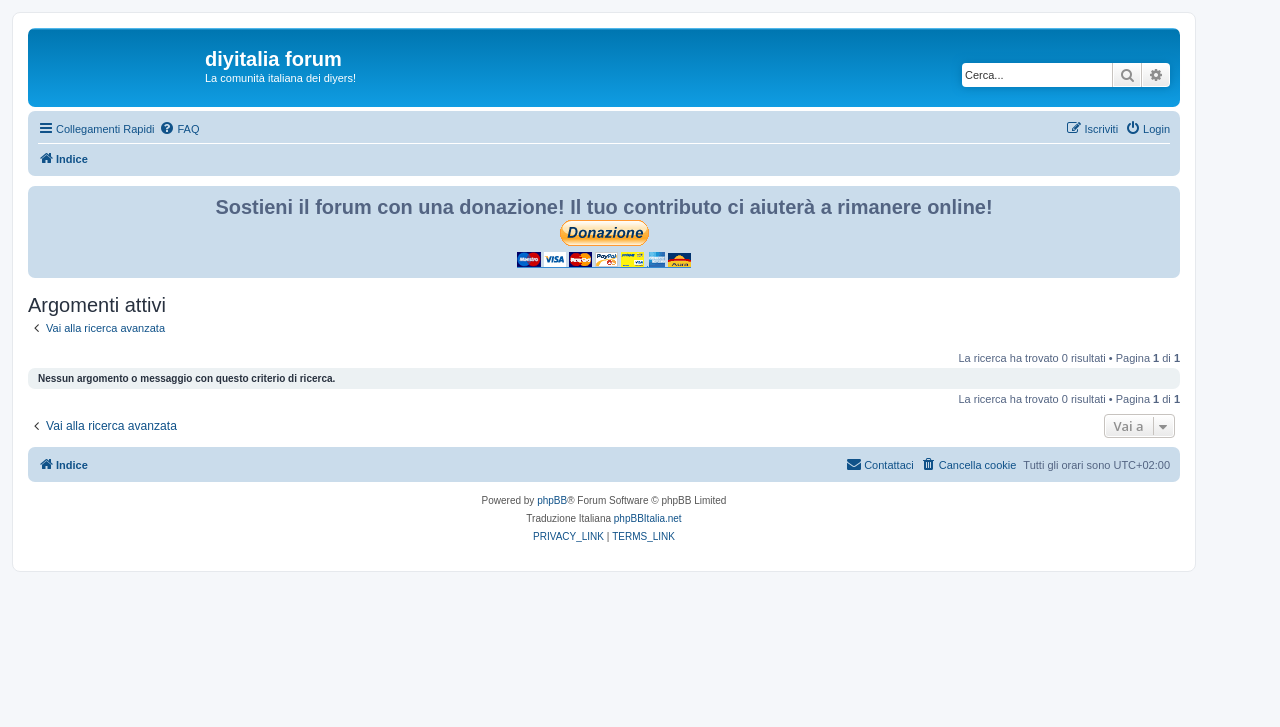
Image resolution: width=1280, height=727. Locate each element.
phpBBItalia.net (648, 518)
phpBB (552, 500)
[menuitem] (179, 129)
